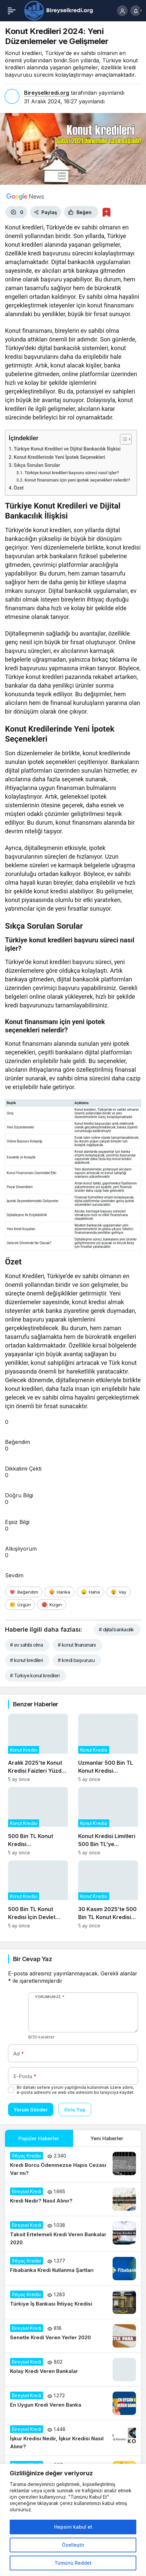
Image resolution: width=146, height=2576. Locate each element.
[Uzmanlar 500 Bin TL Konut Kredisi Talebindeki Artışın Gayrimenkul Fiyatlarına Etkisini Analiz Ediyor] (108, 1748)
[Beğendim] (23, 1592)
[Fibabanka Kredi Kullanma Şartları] (73, 2268)
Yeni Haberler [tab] (107, 2138)
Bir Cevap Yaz (32, 1958)
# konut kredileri (26, 1660)
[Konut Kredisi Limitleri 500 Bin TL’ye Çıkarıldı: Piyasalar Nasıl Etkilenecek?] (108, 1821)
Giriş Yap (75, 2109)
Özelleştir (73, 2545)
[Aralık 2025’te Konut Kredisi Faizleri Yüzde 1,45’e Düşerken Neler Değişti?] (38, 1748)
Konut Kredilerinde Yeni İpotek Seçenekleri (59, 457)
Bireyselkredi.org (46, 92)
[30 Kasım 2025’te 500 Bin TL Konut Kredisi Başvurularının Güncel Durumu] (108, 1894)
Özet (19, 488)
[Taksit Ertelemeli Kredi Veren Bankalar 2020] (73, 2234)
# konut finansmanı (77, 1645)
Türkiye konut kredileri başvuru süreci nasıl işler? (71, 472)
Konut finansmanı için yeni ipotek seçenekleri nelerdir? (77, 480)
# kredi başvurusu (76, 1660)
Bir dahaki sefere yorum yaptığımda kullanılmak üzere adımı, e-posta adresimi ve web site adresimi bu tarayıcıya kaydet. (75, 2090)
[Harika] (59, 1592)
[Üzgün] (20, 1604)
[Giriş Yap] (122, 10)
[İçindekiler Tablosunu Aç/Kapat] (122, 439)
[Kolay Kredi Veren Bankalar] (73, 2369)
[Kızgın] (51, 1604)
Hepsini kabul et (73, 2527)
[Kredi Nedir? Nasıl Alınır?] (73, 2199)
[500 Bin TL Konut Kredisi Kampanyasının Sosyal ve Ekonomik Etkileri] (38, 1821)
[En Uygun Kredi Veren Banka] (73, 2403)
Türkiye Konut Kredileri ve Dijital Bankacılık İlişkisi (67, 449)
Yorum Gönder (31, 2109)
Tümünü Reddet (73, 2563)
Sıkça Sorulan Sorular (37, 465)
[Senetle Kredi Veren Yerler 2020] (73, 2336)
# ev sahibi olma (26, 1645)
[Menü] (11, 10)
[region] (73, 2520)
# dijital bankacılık (116, 1629)
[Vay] (118, 1592)
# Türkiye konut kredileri (34, 1675)
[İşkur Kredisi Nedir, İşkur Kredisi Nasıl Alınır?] (73, 2438)
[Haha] (90, 1592)
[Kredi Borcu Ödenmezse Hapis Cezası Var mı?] (73, 2164)
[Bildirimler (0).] (135, 10)
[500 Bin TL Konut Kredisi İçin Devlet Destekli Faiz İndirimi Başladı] (38, 1894)
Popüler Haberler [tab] (38, 2138)
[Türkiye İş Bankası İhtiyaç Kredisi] (73, 2302)
